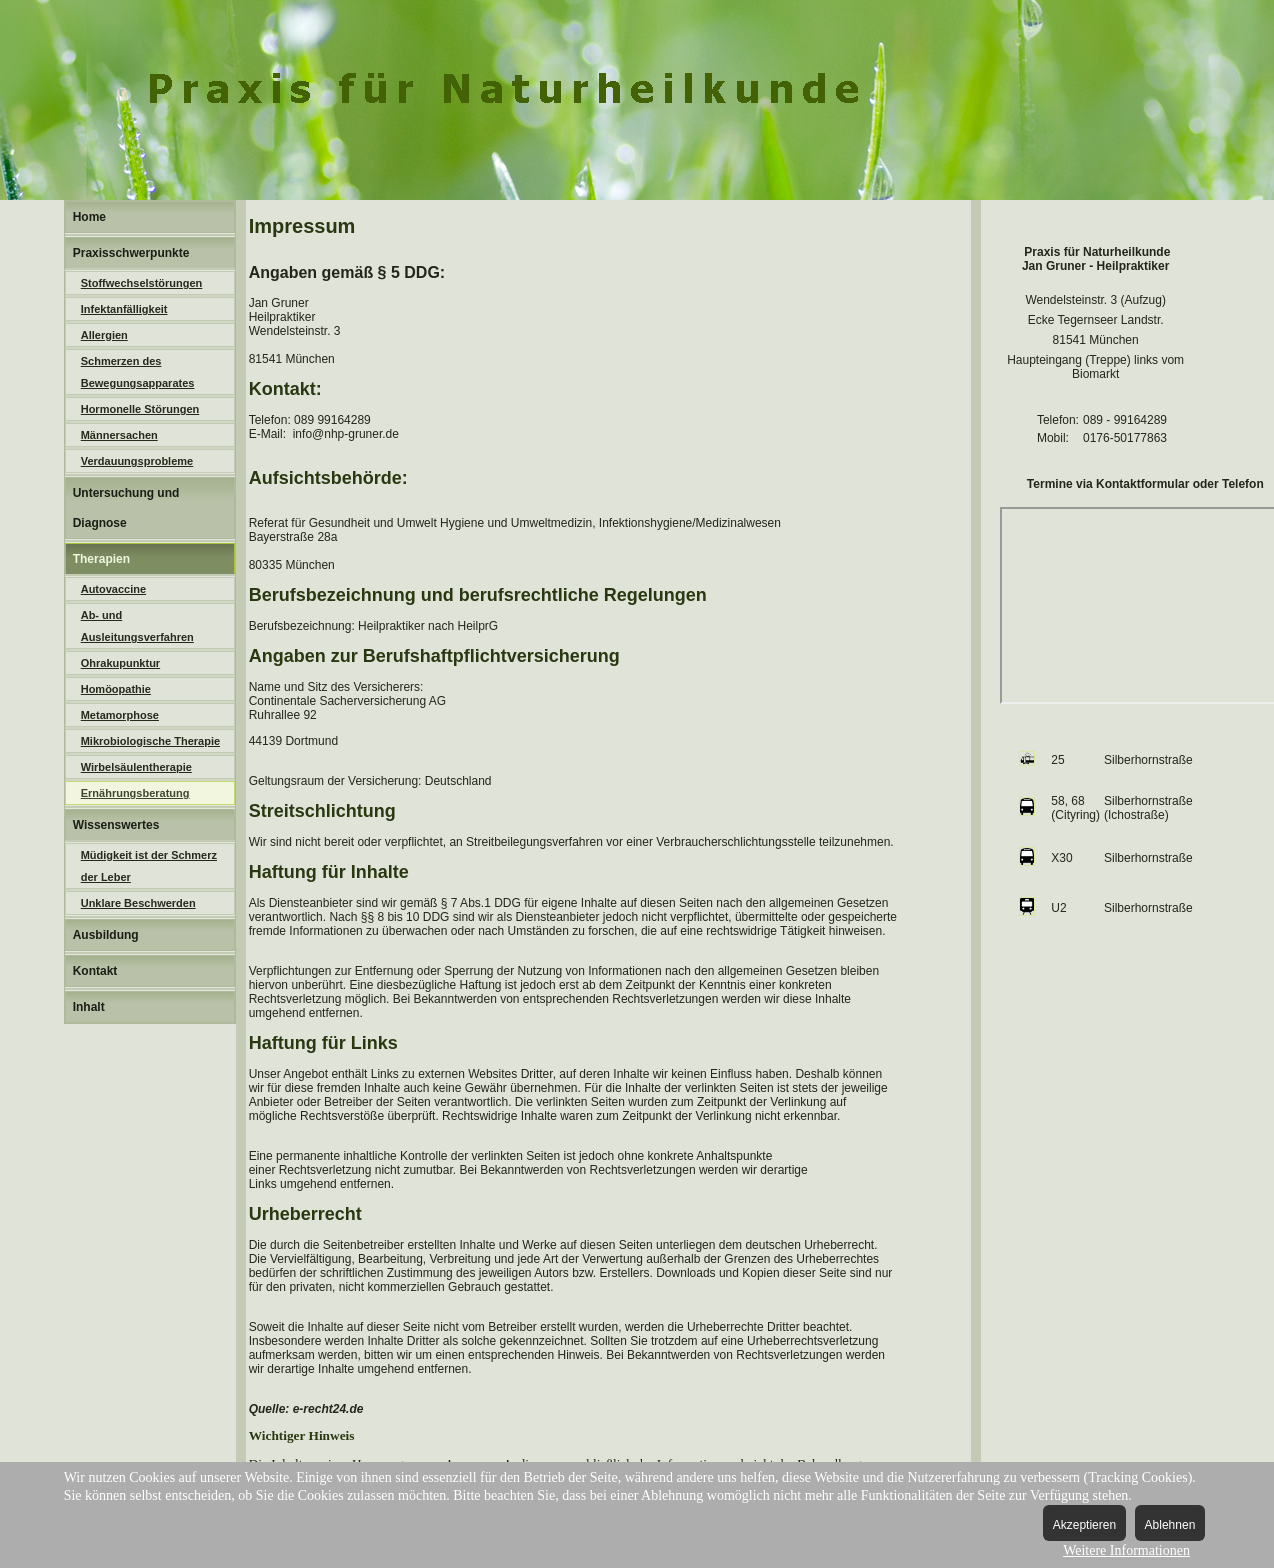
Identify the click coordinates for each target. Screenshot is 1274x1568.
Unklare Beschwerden (138, 903)
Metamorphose (120, 715)
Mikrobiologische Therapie (150, 741)
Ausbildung (106, 935)
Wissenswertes (116, 825)
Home (89, 217)
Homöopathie (116, 689)
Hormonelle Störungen (140, 409)
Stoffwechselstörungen (142, 283)
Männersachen (119, 435)
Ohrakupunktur (120, 663)
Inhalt (89, 1007)
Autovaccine (113, 589)
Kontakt (95, 971)
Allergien (104, 335)
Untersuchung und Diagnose (126, 508)
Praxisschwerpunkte (131, 253)
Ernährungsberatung (135, 793)
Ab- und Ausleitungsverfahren (137, 626)
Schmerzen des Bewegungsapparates (138, 372)
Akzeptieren (1084, 1525)
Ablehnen (1170, 1525)
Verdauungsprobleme (137, 461)
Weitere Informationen (1126, 1550)
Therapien (101, 559)
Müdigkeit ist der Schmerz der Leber (149, 866)
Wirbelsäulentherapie (136, 767)
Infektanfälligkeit (124, 309)
